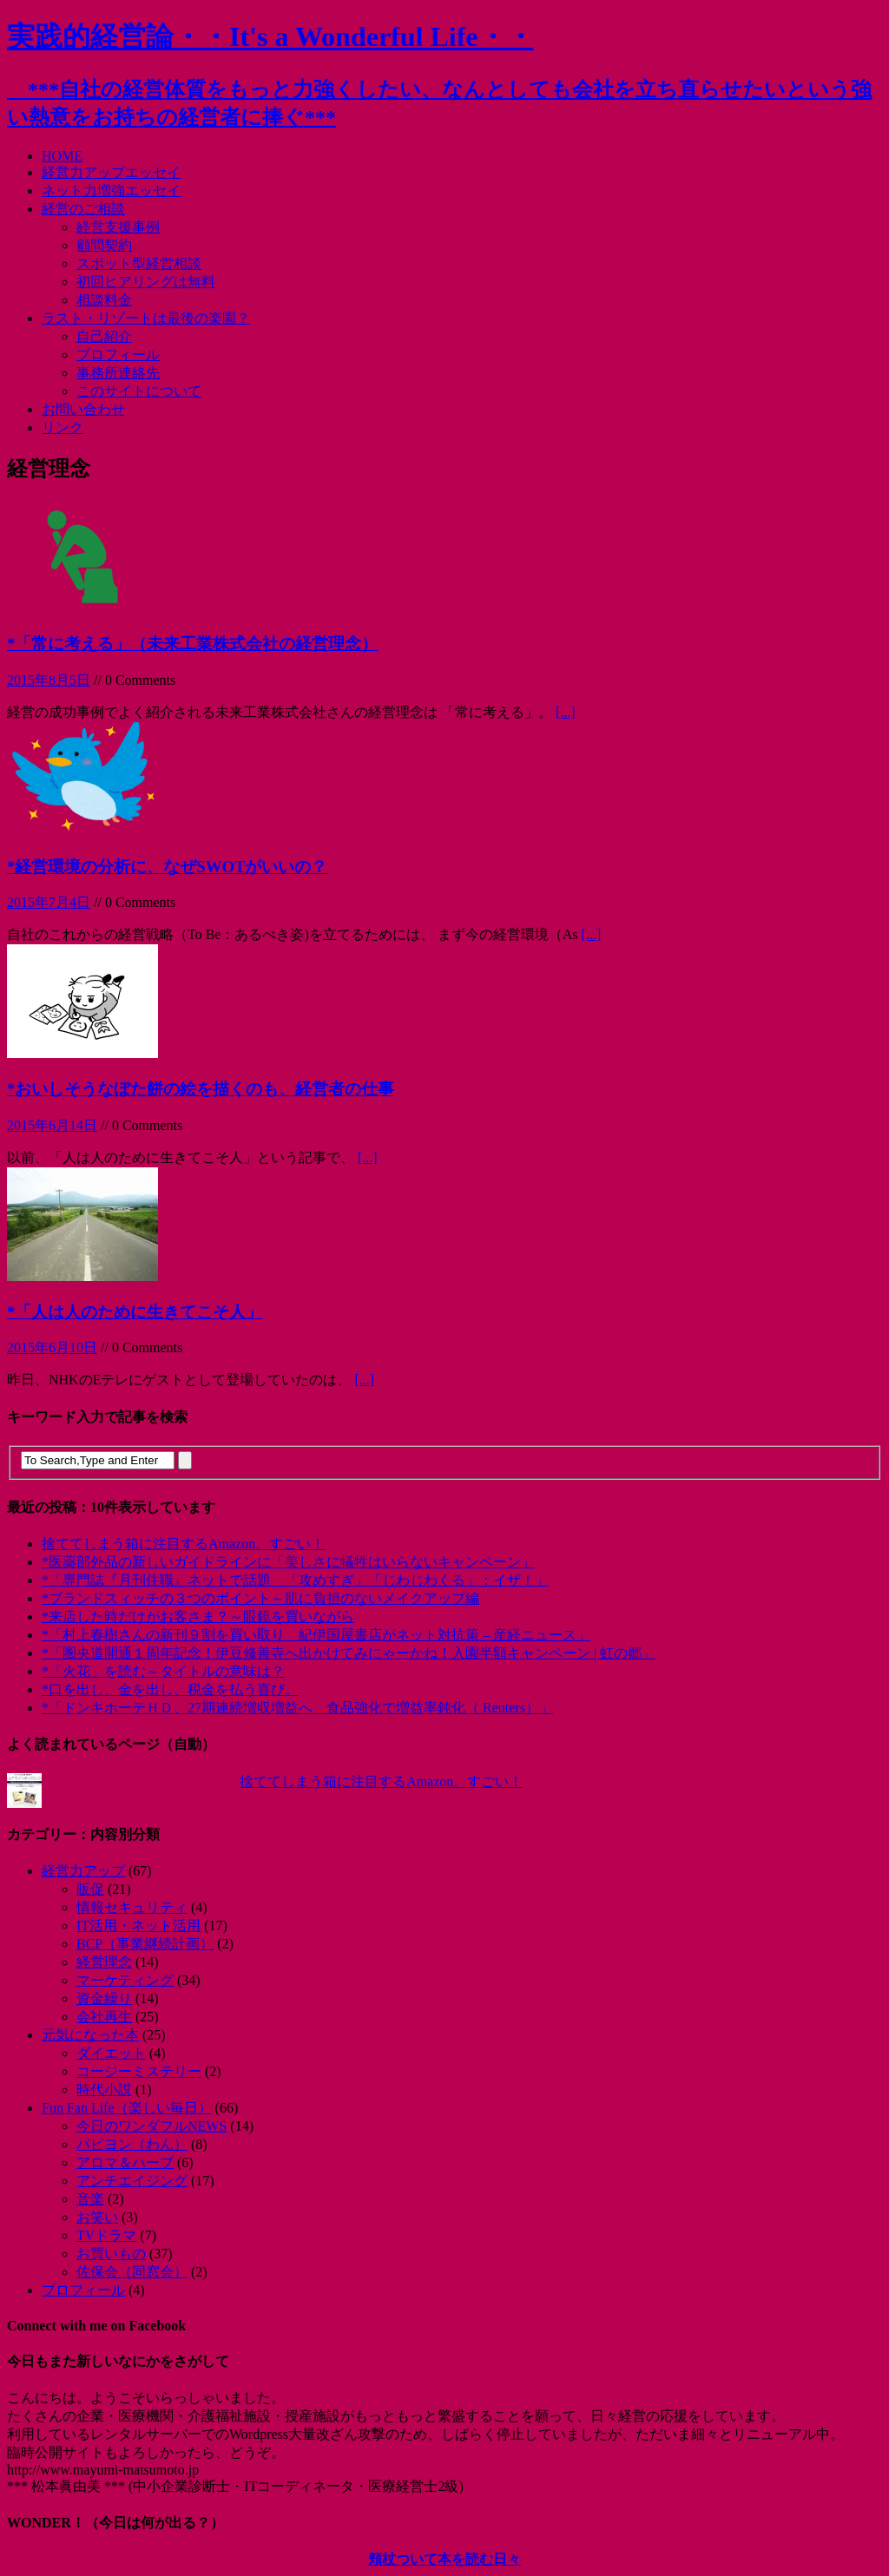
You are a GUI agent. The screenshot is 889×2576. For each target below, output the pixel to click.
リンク (62, 427)
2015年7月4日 (48, 902)
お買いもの (111, 2253)
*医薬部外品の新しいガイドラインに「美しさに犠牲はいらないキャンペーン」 (288, 1561)
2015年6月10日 (52, 1347)
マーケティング (125, 1980)
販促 (90, 1889)
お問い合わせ (83, 409)
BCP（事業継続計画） (145, 1943)
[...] (566, 712)
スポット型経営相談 (138, 263)
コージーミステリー (138, 2071)
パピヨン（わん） (132, 2144)
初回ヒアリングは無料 (145, 281)
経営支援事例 (118, 227)
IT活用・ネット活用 (138, 1925)
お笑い (97, 2217)
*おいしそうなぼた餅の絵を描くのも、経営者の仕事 (200, 1089)
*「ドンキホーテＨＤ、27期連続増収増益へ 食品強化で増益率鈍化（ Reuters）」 (297, 1707)
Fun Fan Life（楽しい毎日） (127, 2107)
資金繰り (104, 1998)
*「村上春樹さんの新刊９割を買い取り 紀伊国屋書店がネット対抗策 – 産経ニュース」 (316, 1634)
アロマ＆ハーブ (125, 2162)
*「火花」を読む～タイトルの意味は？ (163, 1671)
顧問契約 (104, 245)
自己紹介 (104, 336)
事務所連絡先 (118, 372)
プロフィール (118, 354)
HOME (62, 155)
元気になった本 (90, 2034)
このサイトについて (138, 391)
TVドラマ (106, 2235)
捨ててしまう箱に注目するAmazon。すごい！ (183, 1543)
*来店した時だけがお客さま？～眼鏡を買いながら (198, 1616)
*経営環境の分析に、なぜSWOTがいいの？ (167, 867)
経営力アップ (83, 1870)
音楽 (90, 2199)
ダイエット (111, 2053)
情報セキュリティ (132, 1907)
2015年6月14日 (52, 1125)
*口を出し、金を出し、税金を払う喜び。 (170, 1689)
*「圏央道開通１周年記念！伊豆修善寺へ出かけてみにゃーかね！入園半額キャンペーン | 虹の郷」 (348, 1653)
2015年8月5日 (48, 680)
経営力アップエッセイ (111, 172)
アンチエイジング (132, 2180)
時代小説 (104, 2089)
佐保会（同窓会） (132, 2271)
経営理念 (104, 1962)
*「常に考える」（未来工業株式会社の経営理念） (192, 643)
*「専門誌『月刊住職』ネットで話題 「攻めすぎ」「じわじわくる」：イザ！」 (295, 1580)
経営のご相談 (83, 208)
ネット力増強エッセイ (111, 190)
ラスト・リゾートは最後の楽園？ (146, 318)
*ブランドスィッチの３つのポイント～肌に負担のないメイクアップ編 (260, 1598)
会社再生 (104, 2016)
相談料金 (104, 299)
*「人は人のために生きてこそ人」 (134, 1312)
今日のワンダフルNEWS (151, 2126)
